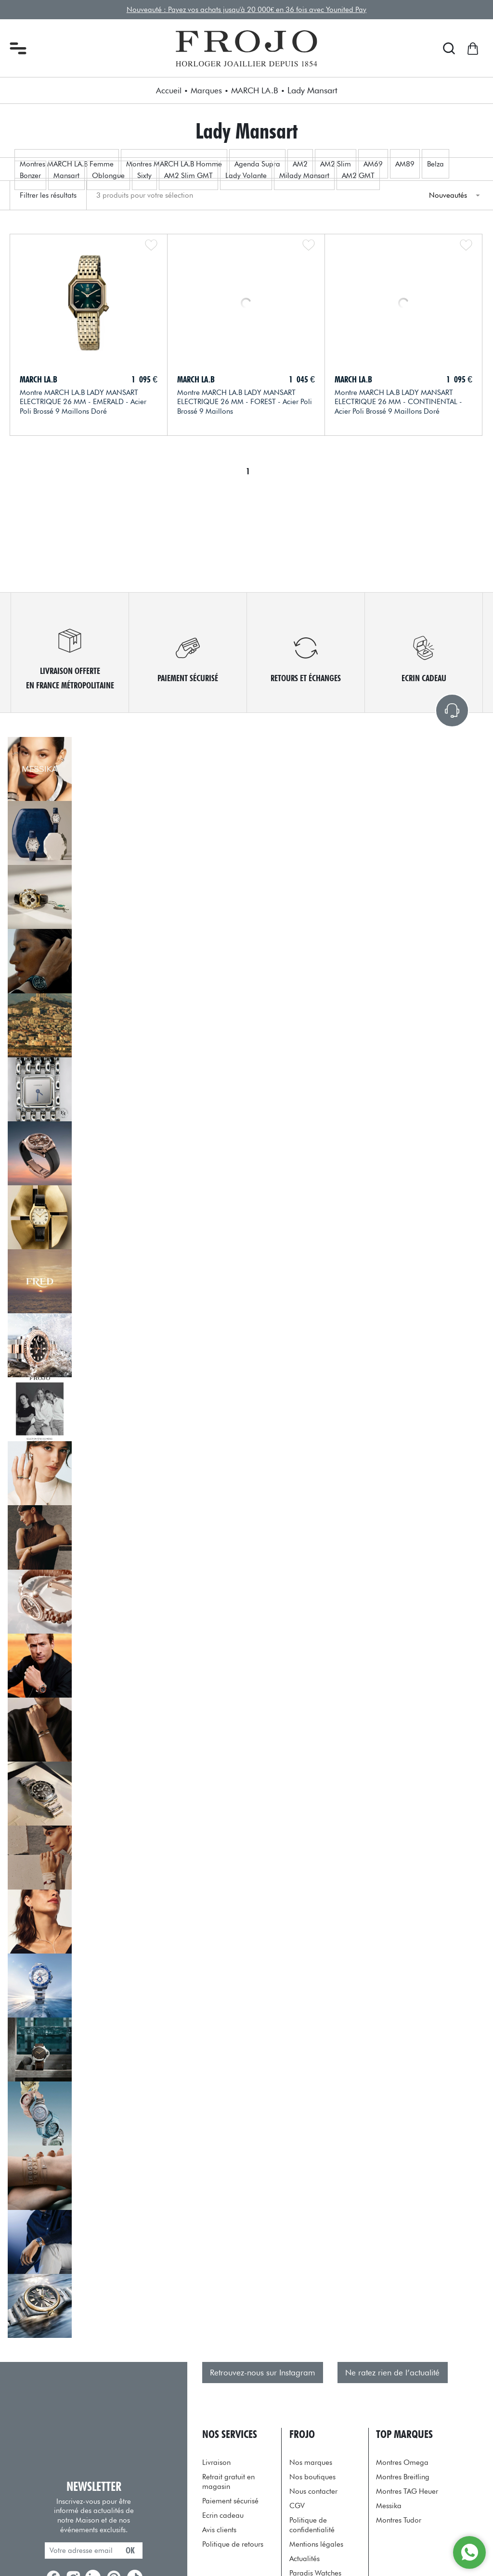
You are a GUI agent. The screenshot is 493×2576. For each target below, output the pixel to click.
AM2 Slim (335, 163)
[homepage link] (246, 48)
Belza (435, 163)
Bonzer (30, 175)
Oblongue (108, 175)
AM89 (405, 163)
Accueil (169, 90)
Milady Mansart (304, 175)
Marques (206, 90)
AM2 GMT (358, 175)
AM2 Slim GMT (188, 175)
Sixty (144, 175)
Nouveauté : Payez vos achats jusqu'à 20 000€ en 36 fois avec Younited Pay (247, 9)
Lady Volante (246, 175)
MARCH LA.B (254, 90)
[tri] (453, 195)
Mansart (66, 175)
